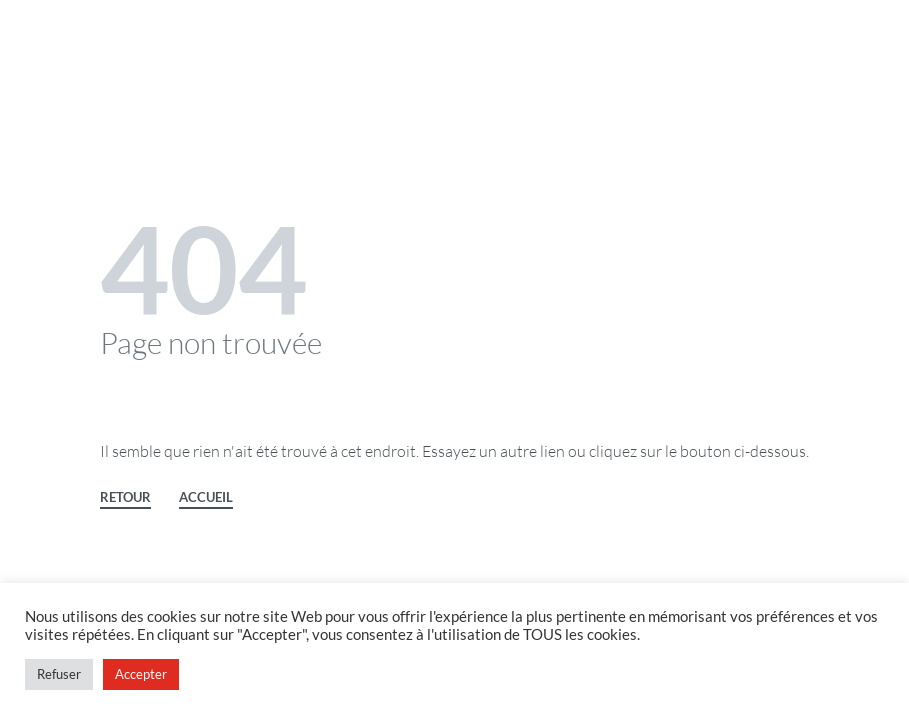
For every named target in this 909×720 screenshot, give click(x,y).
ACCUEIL (206, 498)
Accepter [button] (141, 674)
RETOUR (125, 498)
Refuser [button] (59, 674)
